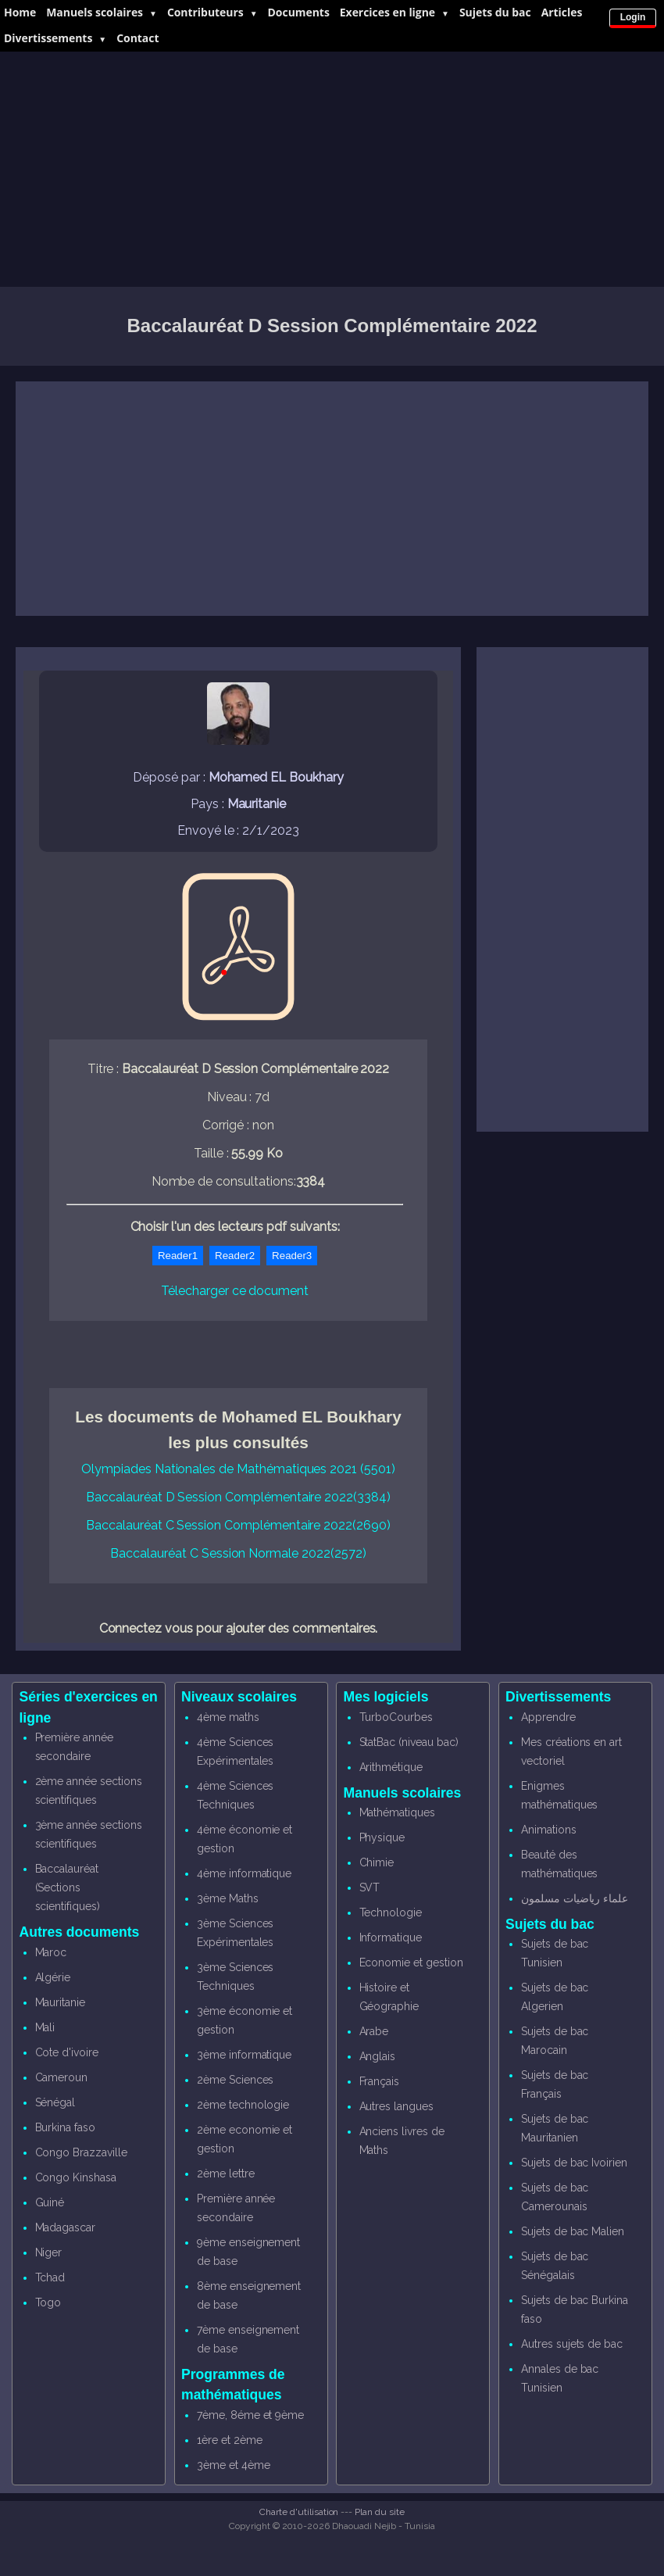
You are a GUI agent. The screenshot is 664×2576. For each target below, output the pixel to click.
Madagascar (65, 2227)
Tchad (50, 2277)
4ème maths (228, 1717)
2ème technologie (243, 2104)
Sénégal (55, 2102)
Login (633, 17)
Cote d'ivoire (66, 2052)
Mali (45, 2027)
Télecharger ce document (235, 1290)
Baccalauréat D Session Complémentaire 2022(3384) (238, 1497)
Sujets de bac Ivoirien (574, 2162)
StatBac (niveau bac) (409, 1742)
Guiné (50, 2202)
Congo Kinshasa (75, 2177)
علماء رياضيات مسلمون (574, 1898)
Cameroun (61, 2077)
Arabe (374, 2031)
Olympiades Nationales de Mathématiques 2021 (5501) (238, 1469)
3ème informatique (244, 2054)
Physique (382, 1837)
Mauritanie (60, 2002)
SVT (369, 1887)
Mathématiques (397, 1812)
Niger (48, 2252)
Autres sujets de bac (572, 2344)
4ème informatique (244, 1873)
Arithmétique (391, 1767)
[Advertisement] (332, 169)
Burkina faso (65, 2127)
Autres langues (396, 2106)
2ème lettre (225, 2173)
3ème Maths (228, 1898)
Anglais (377, 2056)
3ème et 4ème (233, 2465)
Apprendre (548, 1717)
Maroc (51, 1952)
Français (379, 2081)
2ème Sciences (235, 2079)
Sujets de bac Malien (572, 2231)
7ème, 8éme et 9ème (250, 2415)
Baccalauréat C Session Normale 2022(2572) (238, 1553)
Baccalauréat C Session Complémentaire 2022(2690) (238, 1525)
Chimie (376, 1862)
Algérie (53, 1977)
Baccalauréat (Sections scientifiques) (67, 1887)
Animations (549, 1829)
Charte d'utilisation (298, 2511)
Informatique (390, 1937)
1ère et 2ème (229, 2440)
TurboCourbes (396, 1717)
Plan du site (379, 2511)
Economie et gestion (411, 1962)
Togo (48, 2302)
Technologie (390, 1912)
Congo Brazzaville (81, 2152)
